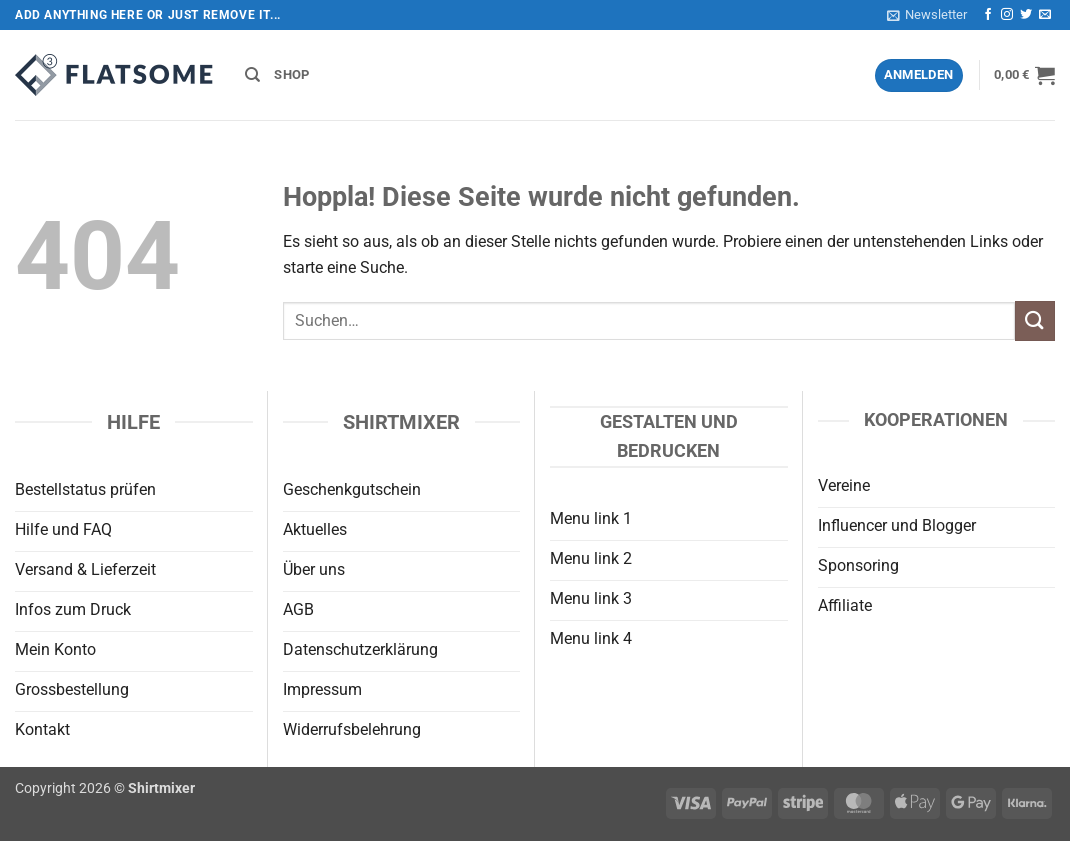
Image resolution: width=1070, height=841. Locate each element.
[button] (927, 15)
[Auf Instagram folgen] (1007, 15)
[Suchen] (252, 75)
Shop (291, 74)
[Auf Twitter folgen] (1026, 15)
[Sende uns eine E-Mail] (1045, 15)
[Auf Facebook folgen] (988, 15)
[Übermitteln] (1035, 320)
